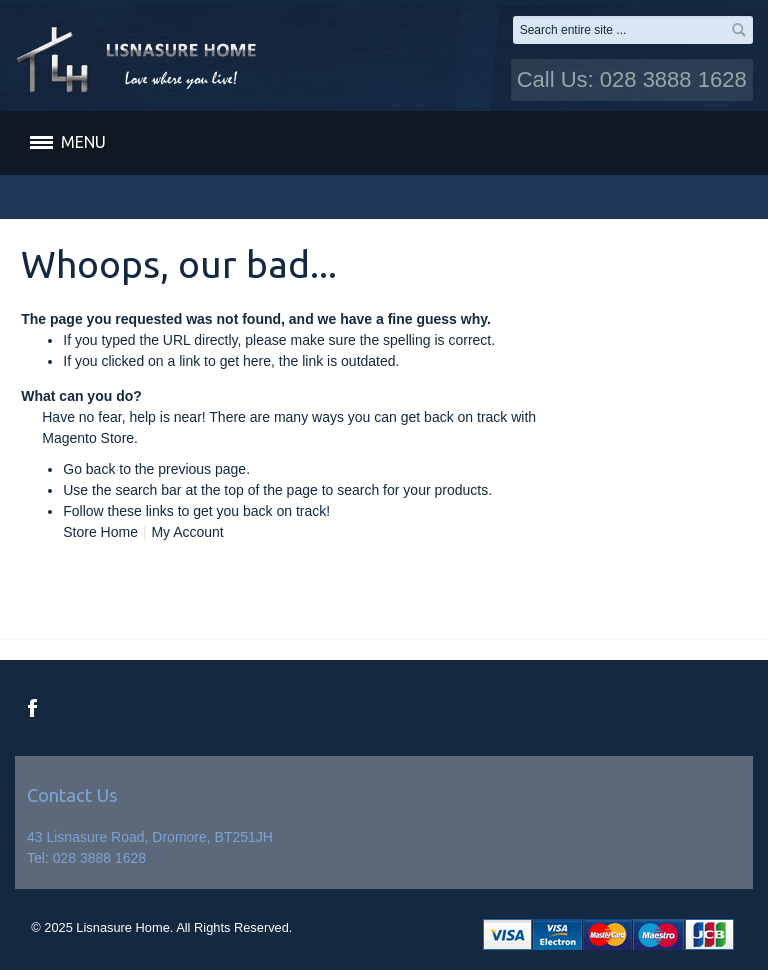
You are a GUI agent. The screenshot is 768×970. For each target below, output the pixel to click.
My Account (187, 532)
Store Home (100, 532)
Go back (89, 469)
